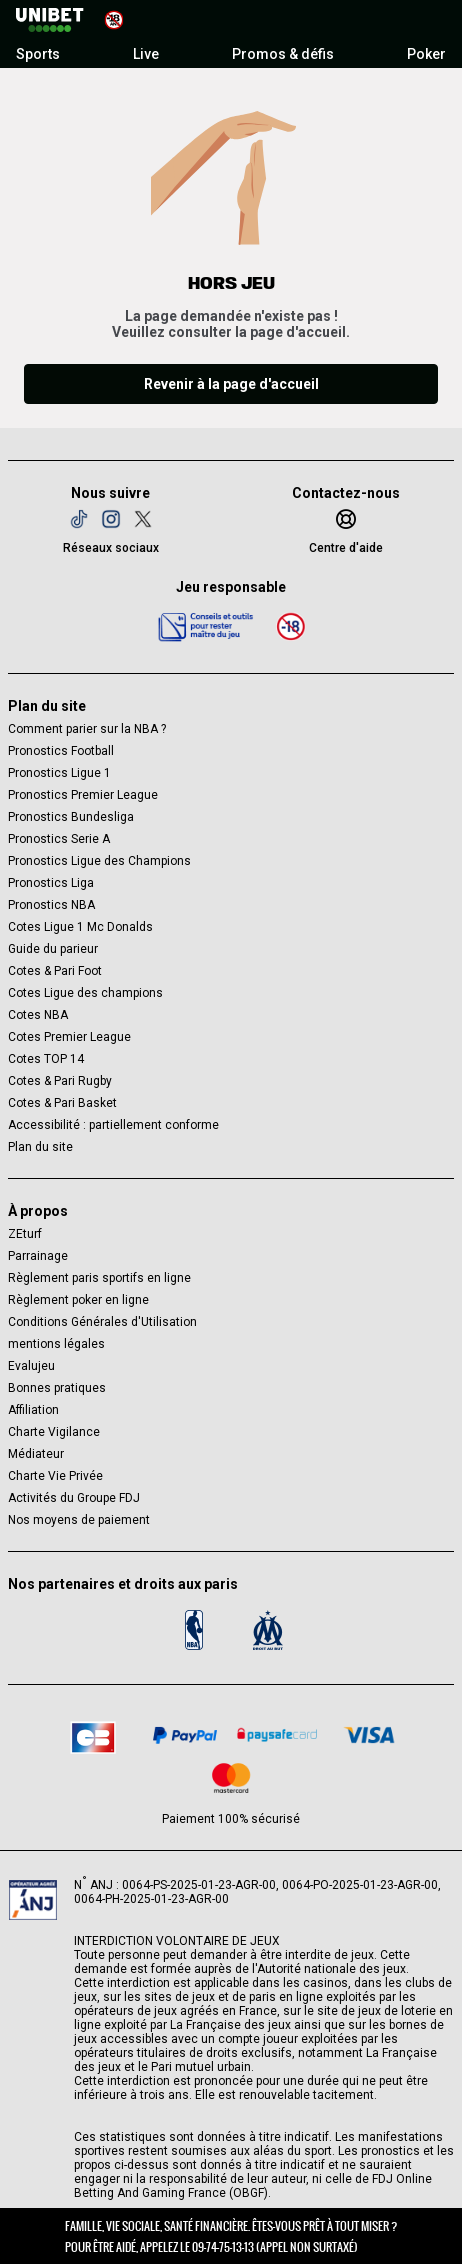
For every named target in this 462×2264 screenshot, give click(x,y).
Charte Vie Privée (55, 1476)
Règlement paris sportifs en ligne (99, 1278)
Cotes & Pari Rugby (60, 1081)
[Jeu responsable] (206, 626)
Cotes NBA (38, 1015)
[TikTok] (79, 519)
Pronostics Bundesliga (71, 817)
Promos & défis (283, 54)
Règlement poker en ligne (78, 1300)
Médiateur (36, 1454)
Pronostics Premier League (83, 795)
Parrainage (38, 1256)
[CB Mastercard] (231, 1778)
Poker (426, 54)
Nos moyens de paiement (79, 1520)
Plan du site (40, 1147)
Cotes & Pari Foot (55, 971)
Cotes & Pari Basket (62, 1103)
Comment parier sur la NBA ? (87, 729)
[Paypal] (185, 1735)
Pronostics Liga (51, 883)
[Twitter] (143, 519)
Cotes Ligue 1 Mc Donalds (80, 927)
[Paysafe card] (277, 1735)
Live (146, 54)
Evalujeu (31, 1366)
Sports (38, 54)
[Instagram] (111, 519)
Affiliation (33, 1410)
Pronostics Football (61, 751)
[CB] (93, 1734)
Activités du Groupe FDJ (74, 1498)
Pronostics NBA (51, 905)
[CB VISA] (369, 1735)
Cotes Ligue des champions (85, 993)
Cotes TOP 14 (46, 1059)
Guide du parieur (53, 949)
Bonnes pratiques (57, 1388)
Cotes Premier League (69, 1037)
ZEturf (25, 1234)
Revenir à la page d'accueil (231, 384)
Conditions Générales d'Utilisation (102, 1322)
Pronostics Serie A (59, 839)
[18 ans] (291, 626)
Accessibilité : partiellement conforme (113, 1125)
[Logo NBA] (194, 1630)
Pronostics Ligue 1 (59, 773)
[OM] (268, 1630)
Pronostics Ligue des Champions (99, 861)
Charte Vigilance (54, 1432)
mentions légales (56, 1344)
